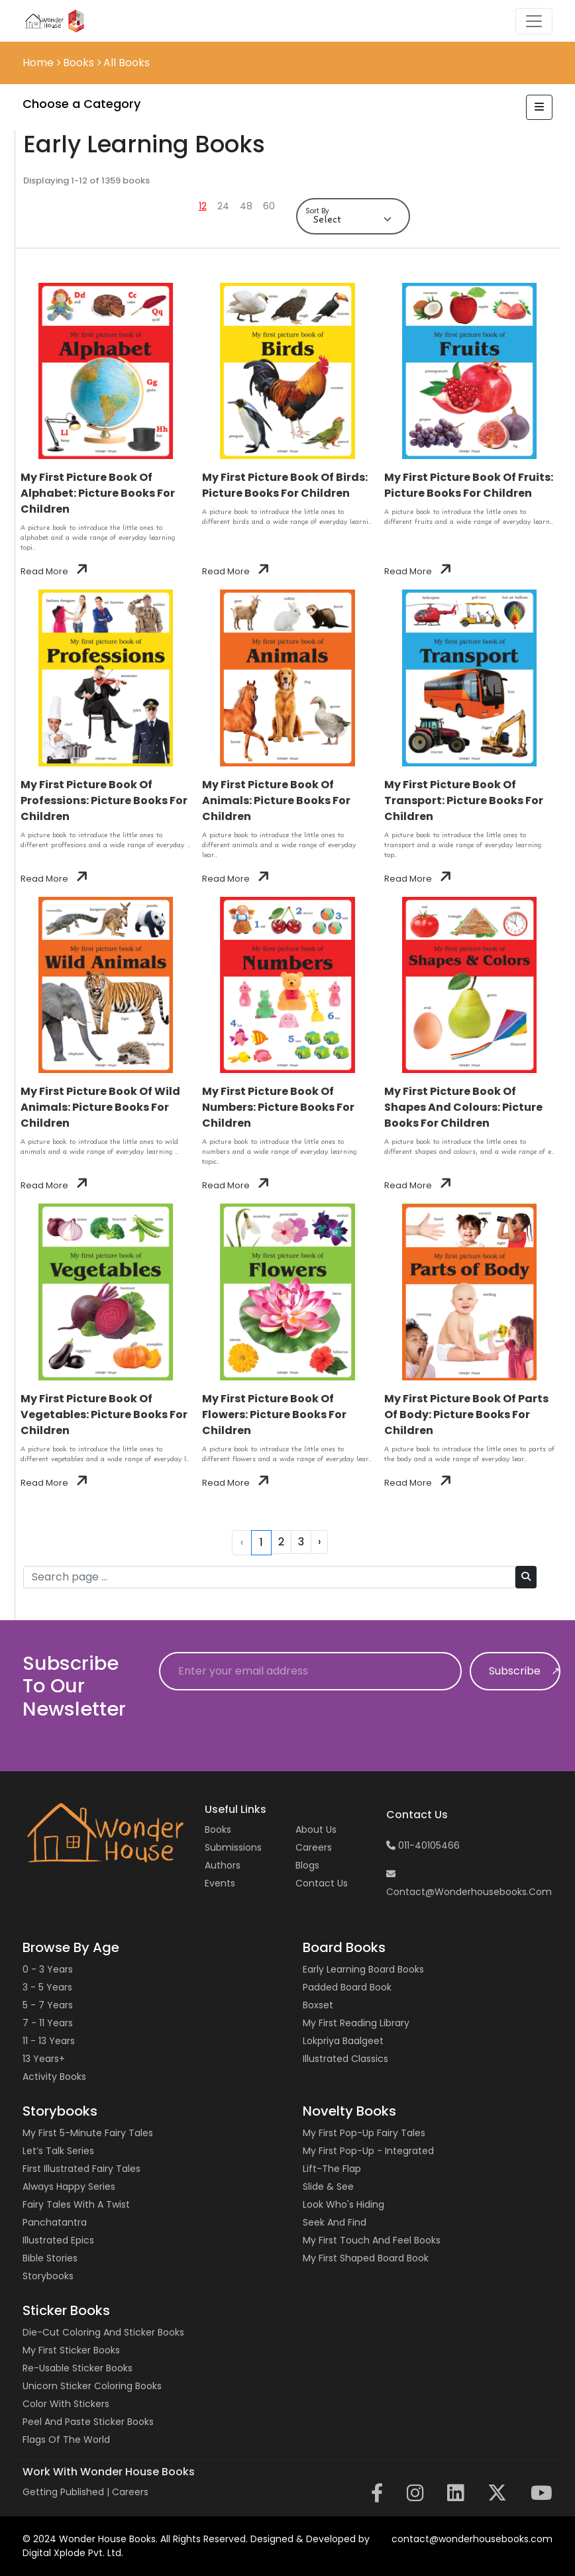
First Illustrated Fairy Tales (81, 2168)
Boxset (318, 2005)
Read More (54, 571)
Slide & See (328, 2186)
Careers (313, 1847)
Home (39, 62)
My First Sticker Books (71, 2350)
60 (269, 206)
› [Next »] (319, 1541)
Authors (222, 1865)
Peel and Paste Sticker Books (88, 2421)
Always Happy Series (69, 2186)
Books (218, 1829)
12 (203, 206)
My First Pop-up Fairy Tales (364, 2132)
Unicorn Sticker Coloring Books (92, 2386)
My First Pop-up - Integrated (368, 2150)
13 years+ (44, 2058)
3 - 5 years (47, 1987)
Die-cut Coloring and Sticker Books (103, 2332)
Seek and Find (334, 2222)
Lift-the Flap (332, 2168)
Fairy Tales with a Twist (76, 2204)
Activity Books (54, 2076)
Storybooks (48, 2276)
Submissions (233, 1847)
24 (223, 206)
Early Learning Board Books (363, 1969)
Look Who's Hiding (343, 2204)
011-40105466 (423, 1845)
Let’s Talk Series (58, 2150)
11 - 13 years (49, 2040)
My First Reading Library (356, 2023)
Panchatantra (55, 2222)
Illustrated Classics (345, 2058)
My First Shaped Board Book (366, 2258)
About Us (316, 1829)
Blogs (307, 1865)
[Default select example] (353, 220)
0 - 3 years (48, 1969)
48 (246, 206)
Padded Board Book (347, 1987)
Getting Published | (67, 2492)
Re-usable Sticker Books (77, 2368)
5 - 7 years (48, 2005)
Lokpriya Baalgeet (343, 2040)
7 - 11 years (48, 2023)
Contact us (321, 1883)
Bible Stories (50, 2258)
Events (220, 1883)
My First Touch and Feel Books (372, 2240)
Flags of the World (66, 2439)
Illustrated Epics (58, 2240)
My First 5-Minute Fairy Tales (88, 2132)
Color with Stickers (66, 2403)
